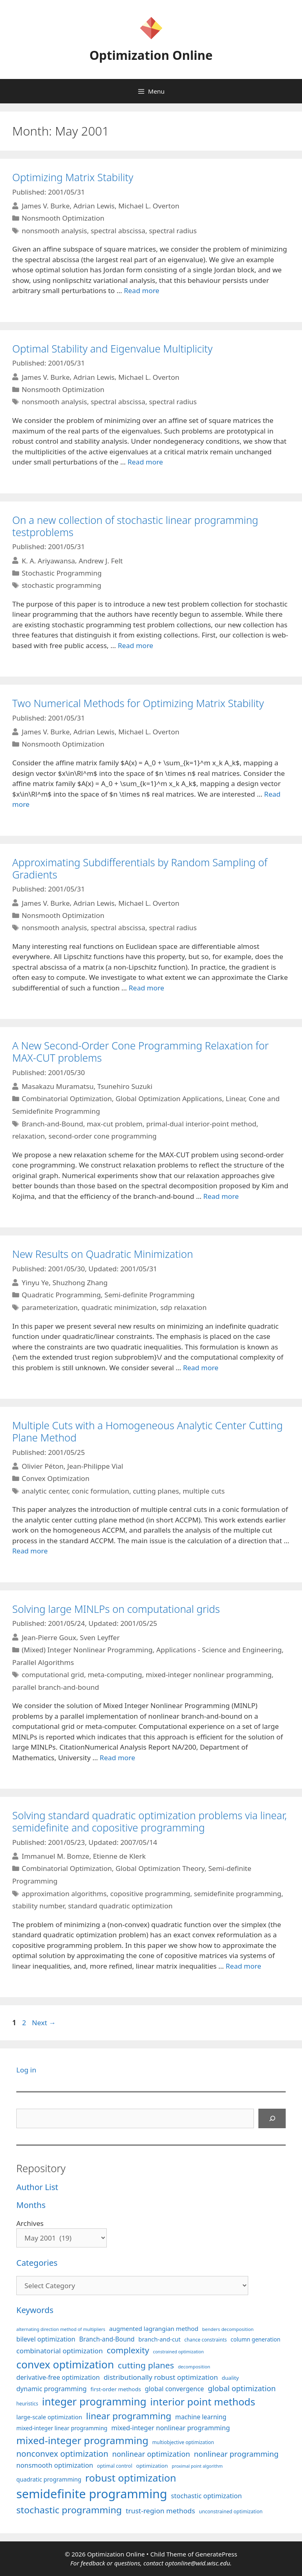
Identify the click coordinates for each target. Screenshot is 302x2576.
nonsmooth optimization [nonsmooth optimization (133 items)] (54, 2465)
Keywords (34, 2309)
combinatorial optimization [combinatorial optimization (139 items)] (59, 2350)
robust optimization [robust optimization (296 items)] (130, 2477)
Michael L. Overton (148, 205)
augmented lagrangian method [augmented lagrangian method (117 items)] (153, 2328)
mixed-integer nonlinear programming (209, 1674)
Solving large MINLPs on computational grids (116, 1609)
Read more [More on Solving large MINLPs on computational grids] (117, 1757)
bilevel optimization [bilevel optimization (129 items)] (45, 2339)
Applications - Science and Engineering (219, 1649)
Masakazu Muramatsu (58, 1086)
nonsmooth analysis (54, 230)
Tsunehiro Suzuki (124, 1086)
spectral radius (172, 230)
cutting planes (156, 1491)
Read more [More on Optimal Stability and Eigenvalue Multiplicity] (145, 462)
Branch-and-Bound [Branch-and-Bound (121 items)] (106, 2339)
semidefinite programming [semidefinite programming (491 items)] (91, 2494)
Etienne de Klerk (119, 1856)
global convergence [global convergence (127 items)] (174, 2388)
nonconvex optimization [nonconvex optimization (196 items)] (62, 2453)
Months (31, 2204)
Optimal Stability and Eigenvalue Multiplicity (112, 348)
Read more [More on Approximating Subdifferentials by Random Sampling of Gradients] (146, 987)
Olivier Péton (43, 1466)
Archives (30, 2223)
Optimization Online (150, 55)
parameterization (50, 1307)
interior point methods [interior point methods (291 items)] (202, 2401)
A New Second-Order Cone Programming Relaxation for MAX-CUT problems (140, 1051)
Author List (37, 2187)
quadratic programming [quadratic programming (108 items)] (48, 2479)
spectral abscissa (117, 230)
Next (44, 2022)
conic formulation (100, 1491)
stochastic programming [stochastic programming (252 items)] (69, 2510)
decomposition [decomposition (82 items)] (194, 2367)
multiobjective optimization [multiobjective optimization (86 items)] (183, 2442)
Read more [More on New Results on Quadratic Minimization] (200, 1367)
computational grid (53, 1674)
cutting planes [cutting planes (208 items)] (146, 2365)
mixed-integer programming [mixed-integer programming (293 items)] (82, 2440)
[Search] (272, 2118)
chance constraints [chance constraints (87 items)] (205, 2339)
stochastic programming (61, 585)
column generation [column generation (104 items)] (255, 2339)
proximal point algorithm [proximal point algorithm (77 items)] (197, 2466)
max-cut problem (115, 1123)
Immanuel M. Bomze (55, 1856)
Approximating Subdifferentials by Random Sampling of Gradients (139, 868)
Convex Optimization (55, 1478)
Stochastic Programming (61, 573)
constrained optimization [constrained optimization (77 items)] (178, 2352)
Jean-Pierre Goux (49, 1637)
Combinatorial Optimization (67, 1098)
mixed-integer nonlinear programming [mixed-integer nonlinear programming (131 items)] (170, 2427)
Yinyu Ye (35, 1282)
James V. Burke (46, 205)
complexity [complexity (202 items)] (128, 2350)
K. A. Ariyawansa (48, 560)
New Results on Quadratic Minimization (102, 1254)
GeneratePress (216, 2554)
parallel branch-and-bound (55, 1687)
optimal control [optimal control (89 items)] (114, 2465)
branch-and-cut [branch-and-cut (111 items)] (160, 2339)
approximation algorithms (64, 1893)
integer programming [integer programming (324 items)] (94, 2401)
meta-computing (115, 1674)
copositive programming (150, 1893)
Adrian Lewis (94, 205)
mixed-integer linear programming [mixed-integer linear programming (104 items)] (62, 2428)
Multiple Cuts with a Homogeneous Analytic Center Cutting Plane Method (147, 1431)
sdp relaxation (183, 1307)
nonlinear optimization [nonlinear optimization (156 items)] (151, 2454)
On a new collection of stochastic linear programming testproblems (135, 526)
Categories (36, 2262)
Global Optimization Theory (160, 1868)
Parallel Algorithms (43, 1662)
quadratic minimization (119, 1307)
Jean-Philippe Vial (95, 1466)
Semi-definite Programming (149, 1294)
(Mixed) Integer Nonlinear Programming (87, 1649)
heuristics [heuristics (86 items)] (27, 2403)
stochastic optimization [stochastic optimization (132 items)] (206, 2495)
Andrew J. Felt (101, 560)
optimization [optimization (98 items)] (152, 2465)
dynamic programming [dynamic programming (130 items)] (51, 2388)
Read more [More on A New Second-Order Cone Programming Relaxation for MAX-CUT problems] (221, 1196)
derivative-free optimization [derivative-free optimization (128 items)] (58, 2377)
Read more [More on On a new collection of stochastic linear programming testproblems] (135, 645)
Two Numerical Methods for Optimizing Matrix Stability (138, 703)
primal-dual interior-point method (201, 1123)
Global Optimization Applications (169, 1098)
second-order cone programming (102, 1136)
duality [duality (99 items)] (230, 2377)
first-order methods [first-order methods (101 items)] (115, 2389)
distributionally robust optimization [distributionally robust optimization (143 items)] (161, 2377)
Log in (26, 2069)
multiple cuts (204, 1491)
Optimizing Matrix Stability (72, 177)
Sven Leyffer (100, 1637)
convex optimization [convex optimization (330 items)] (65, 2364)
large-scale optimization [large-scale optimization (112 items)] (49, 2417)
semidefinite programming (238, 1893)
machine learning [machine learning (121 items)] (201, 2417)
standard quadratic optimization (120, 1905)
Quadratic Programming (61, 1294)
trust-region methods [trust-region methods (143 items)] (160, 2510)
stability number (38, 1905)
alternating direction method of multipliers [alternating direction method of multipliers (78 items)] (60, 2329)
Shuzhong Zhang (80, 1282)
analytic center (45, 1491)
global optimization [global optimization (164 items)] (242, 2388)
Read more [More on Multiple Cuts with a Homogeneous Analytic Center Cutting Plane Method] (30, 1550)
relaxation (28, 1136)
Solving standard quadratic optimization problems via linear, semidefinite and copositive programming (149, 1821)
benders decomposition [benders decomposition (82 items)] (228, 2329)
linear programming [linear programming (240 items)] (128, 2416)
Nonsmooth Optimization (63, 218)
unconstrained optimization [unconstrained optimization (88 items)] (230, 2511)
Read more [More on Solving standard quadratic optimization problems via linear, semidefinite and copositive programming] (243, 1966)
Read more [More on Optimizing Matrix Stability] (141, 290)
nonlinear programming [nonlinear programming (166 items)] (236, 2454)
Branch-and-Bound (52, 1123)
